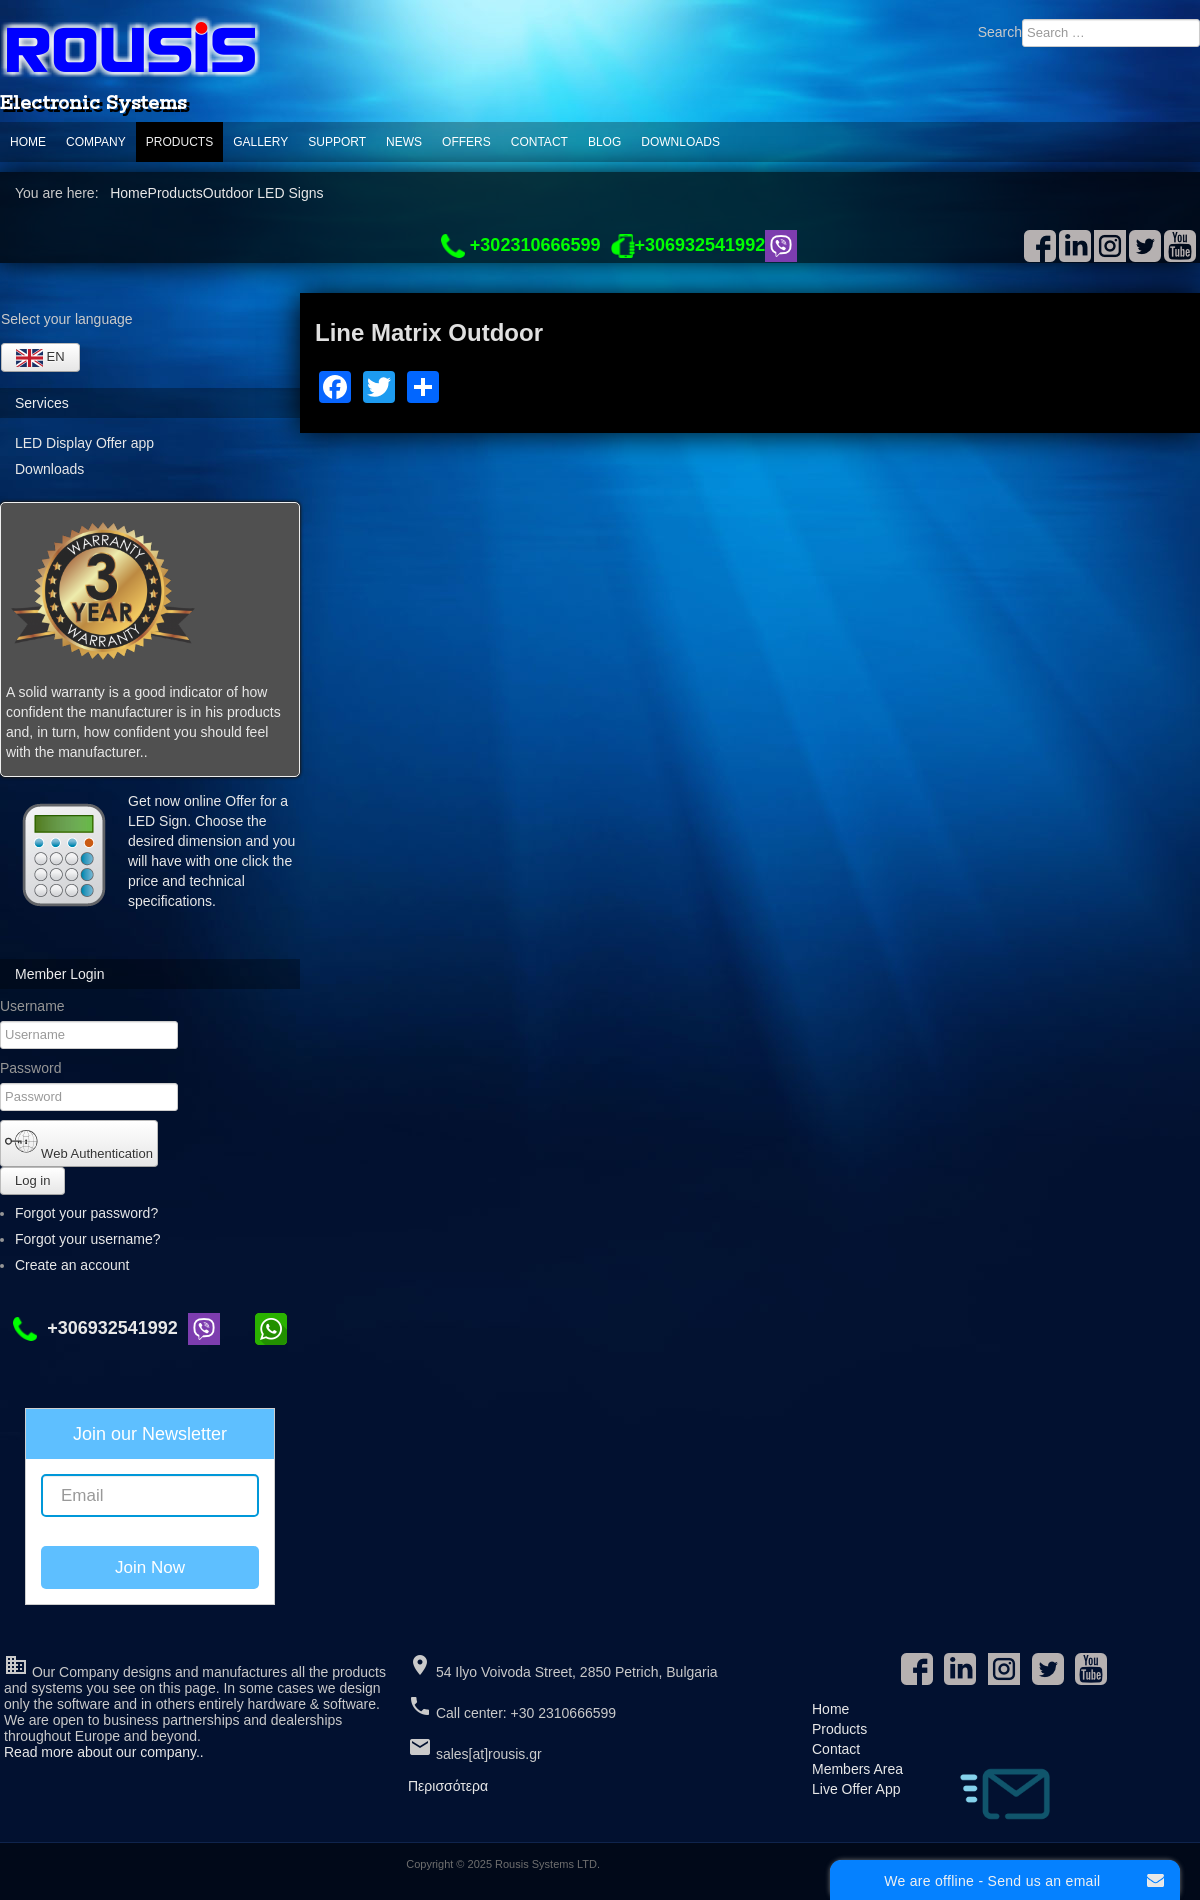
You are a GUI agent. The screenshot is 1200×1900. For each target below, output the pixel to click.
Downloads (680, 142)
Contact (539, 142)
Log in (32, 1180)
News (404, 142)
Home (28, 142)
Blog (604, 142)
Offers (466, 142)
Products (179, 142)
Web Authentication (79, 1143)
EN (40, 358)
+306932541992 (100, 1328)
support (337, 142)
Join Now (150, 1567)
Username (32, 1006)
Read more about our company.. (104, 1752)
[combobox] (1111, 33)
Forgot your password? (86, 1213)
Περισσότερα (448, 1786)
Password (30, 1068)
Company (96, 142)
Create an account (81, 1265)
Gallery (260, 142)
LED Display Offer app (84, 443)
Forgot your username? (88, 1239)
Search (1000, 32)
